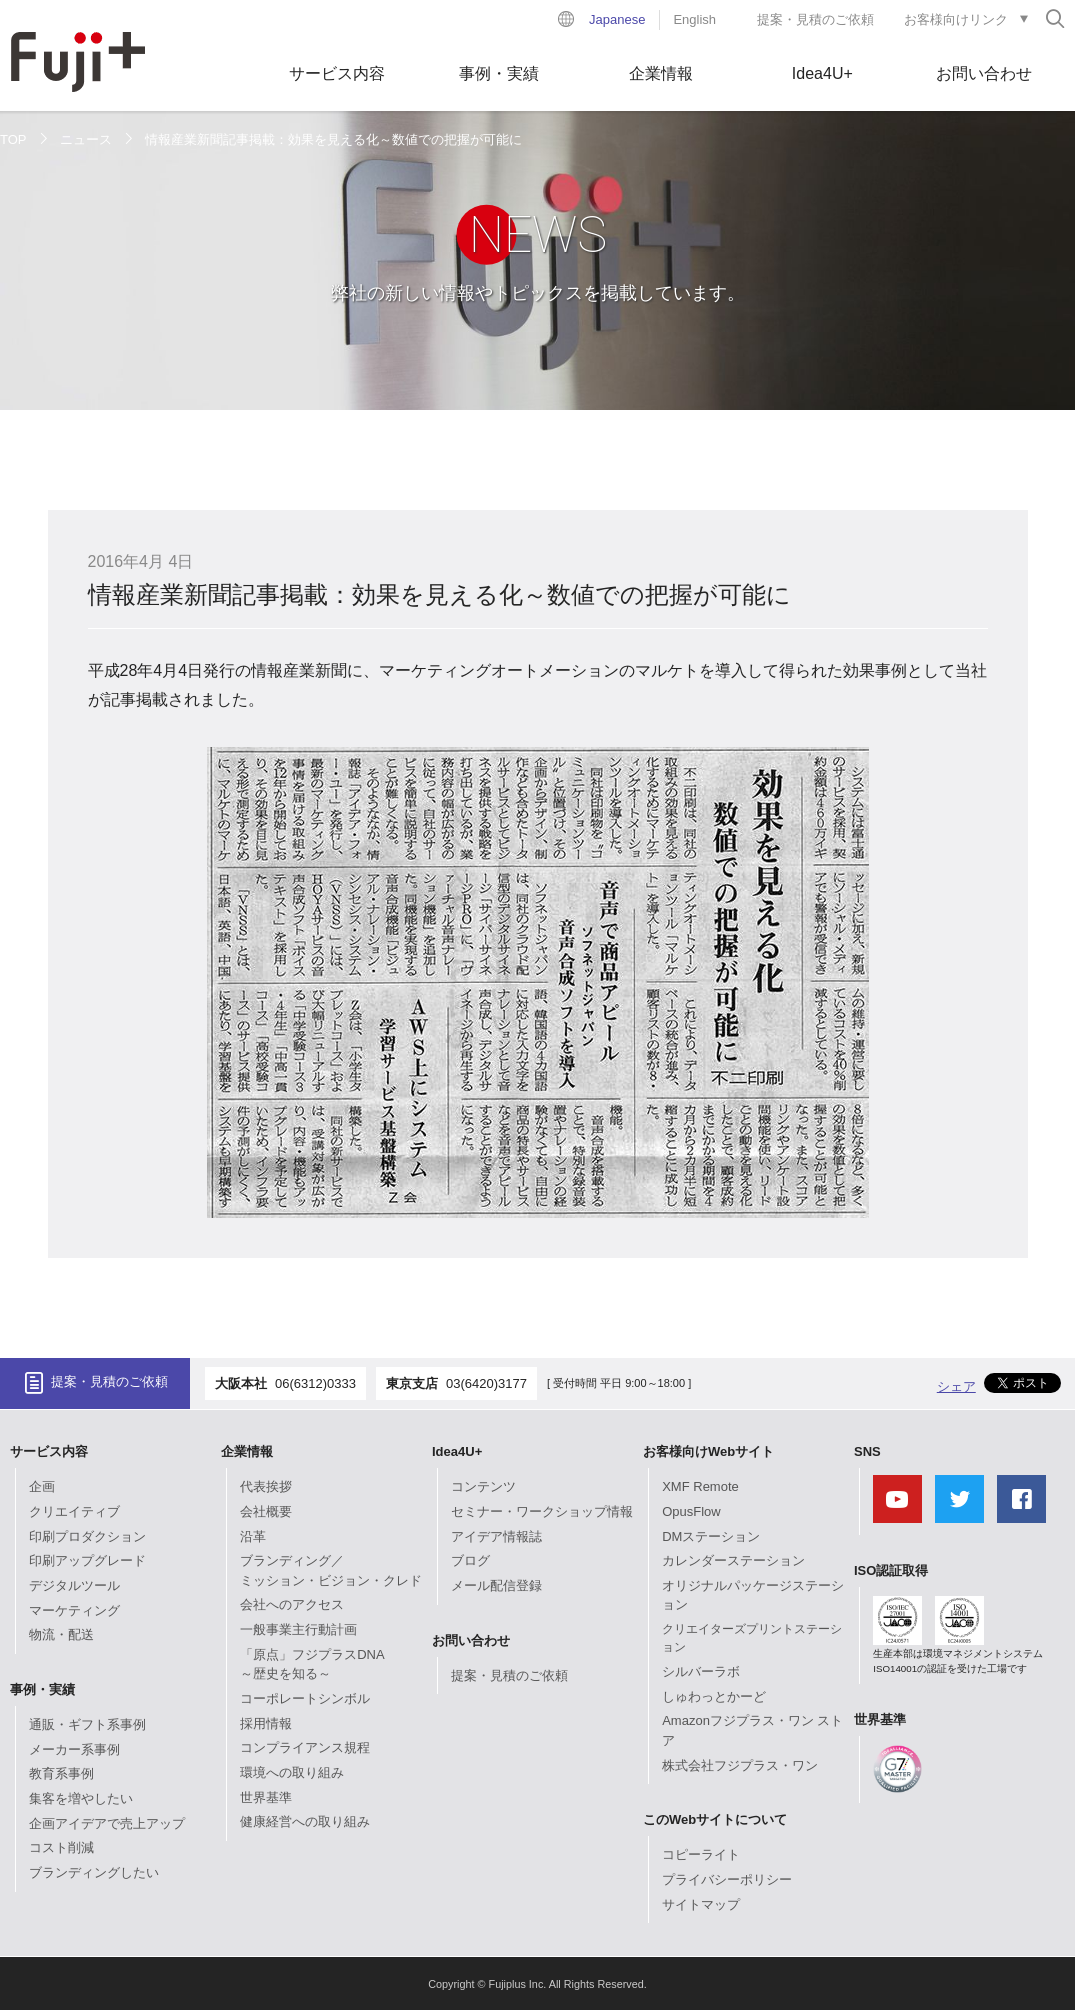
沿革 (253, 1536)
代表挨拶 (266, 1486)
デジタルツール (74, 1585)
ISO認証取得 (891, 1570)
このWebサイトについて (715, 1819)
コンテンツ (483, 1486)
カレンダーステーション (733, 1560)
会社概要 (266, 1511)
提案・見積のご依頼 (815, 19)
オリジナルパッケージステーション (753, 1595)
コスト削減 (61, 1847)
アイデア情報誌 (496, 1536)
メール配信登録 (496, 1585)
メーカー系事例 (74, 1749)
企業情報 (661, 73)
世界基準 (266, 1797)
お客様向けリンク (956, 19)
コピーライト (701, 1854)
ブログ (470, 1560)
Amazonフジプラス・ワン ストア (752, 1730)
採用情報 (266, 1723)
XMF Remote (700, 1486)
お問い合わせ (984, 73)
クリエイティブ (74, 1511)
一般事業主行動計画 (298, 1629)
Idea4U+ (822, 73)
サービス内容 (337, 73)
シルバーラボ (701, 1671)
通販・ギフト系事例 (87, 1724)
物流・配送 (61, 1634)
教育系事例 (61, 1773)
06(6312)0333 (315, 1383)
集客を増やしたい (81, 1798)
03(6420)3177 (486, 1383)
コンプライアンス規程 (305, 1747)
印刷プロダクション (87, 1536)
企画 (42, 1486)
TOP (13, 139)
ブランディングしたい (94, 1872)
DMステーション (711, 1536)
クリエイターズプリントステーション (752, 1638)
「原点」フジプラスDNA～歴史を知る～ (312, 1664)
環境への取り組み (292, 1772)
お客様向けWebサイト (708, 1451)
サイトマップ (701, 1904)
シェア (956, 1386)
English (694, 19)
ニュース (86, 139)
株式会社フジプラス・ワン (740, 1765)
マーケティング (74, 1610)
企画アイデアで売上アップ (107, 1823)
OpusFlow (691, 1511)
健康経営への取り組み (305, 1821)
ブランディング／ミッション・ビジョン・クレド (331, 1570)
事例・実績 (499, 73)
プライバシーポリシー (727, 1879)
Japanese (617, 19)
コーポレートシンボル (305, 1698)
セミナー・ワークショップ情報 (542, 1511)
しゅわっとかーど (714, 1696)
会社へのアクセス (292, 1604)
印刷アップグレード (87, 1560)
